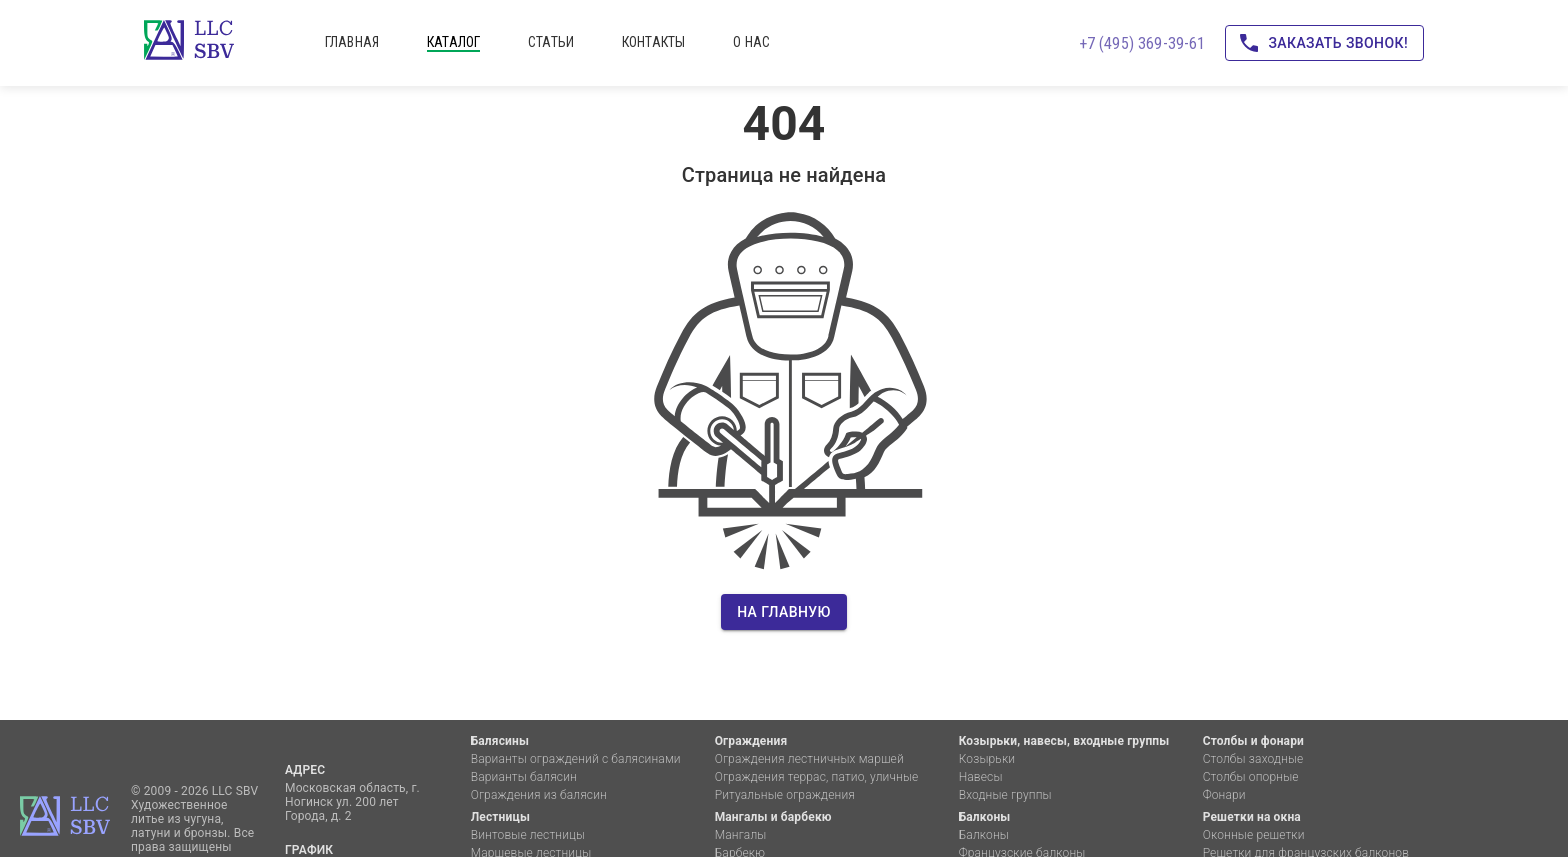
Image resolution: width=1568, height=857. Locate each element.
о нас (751, 42)
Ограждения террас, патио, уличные (817, 777)
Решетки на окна (1252, 817)
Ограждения (751, 741)
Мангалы (741, 835)
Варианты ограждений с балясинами (576, 759)
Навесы (981, 777)
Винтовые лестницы (528, 835)
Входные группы (1005, 795)
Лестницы (500, 817)
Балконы (985, 817)
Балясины (500, 741)
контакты (653, 42)
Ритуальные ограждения (785, 795)
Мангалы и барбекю (773, 817)
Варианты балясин (524, 777)
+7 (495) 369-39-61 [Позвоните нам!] (1142, 43)
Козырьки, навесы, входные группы (1064, 741)
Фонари (1224, 795)
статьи (551, 42)
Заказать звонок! (1324, 43)
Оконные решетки (1254, 835)
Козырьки (987, 759)
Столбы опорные (1251, 777)
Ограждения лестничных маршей (809, 759)
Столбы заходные (1253, 759)
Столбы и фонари (1253, 741)
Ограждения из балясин (539, 795)
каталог (453, 42)
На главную (784, 612)
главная (352, 42)
